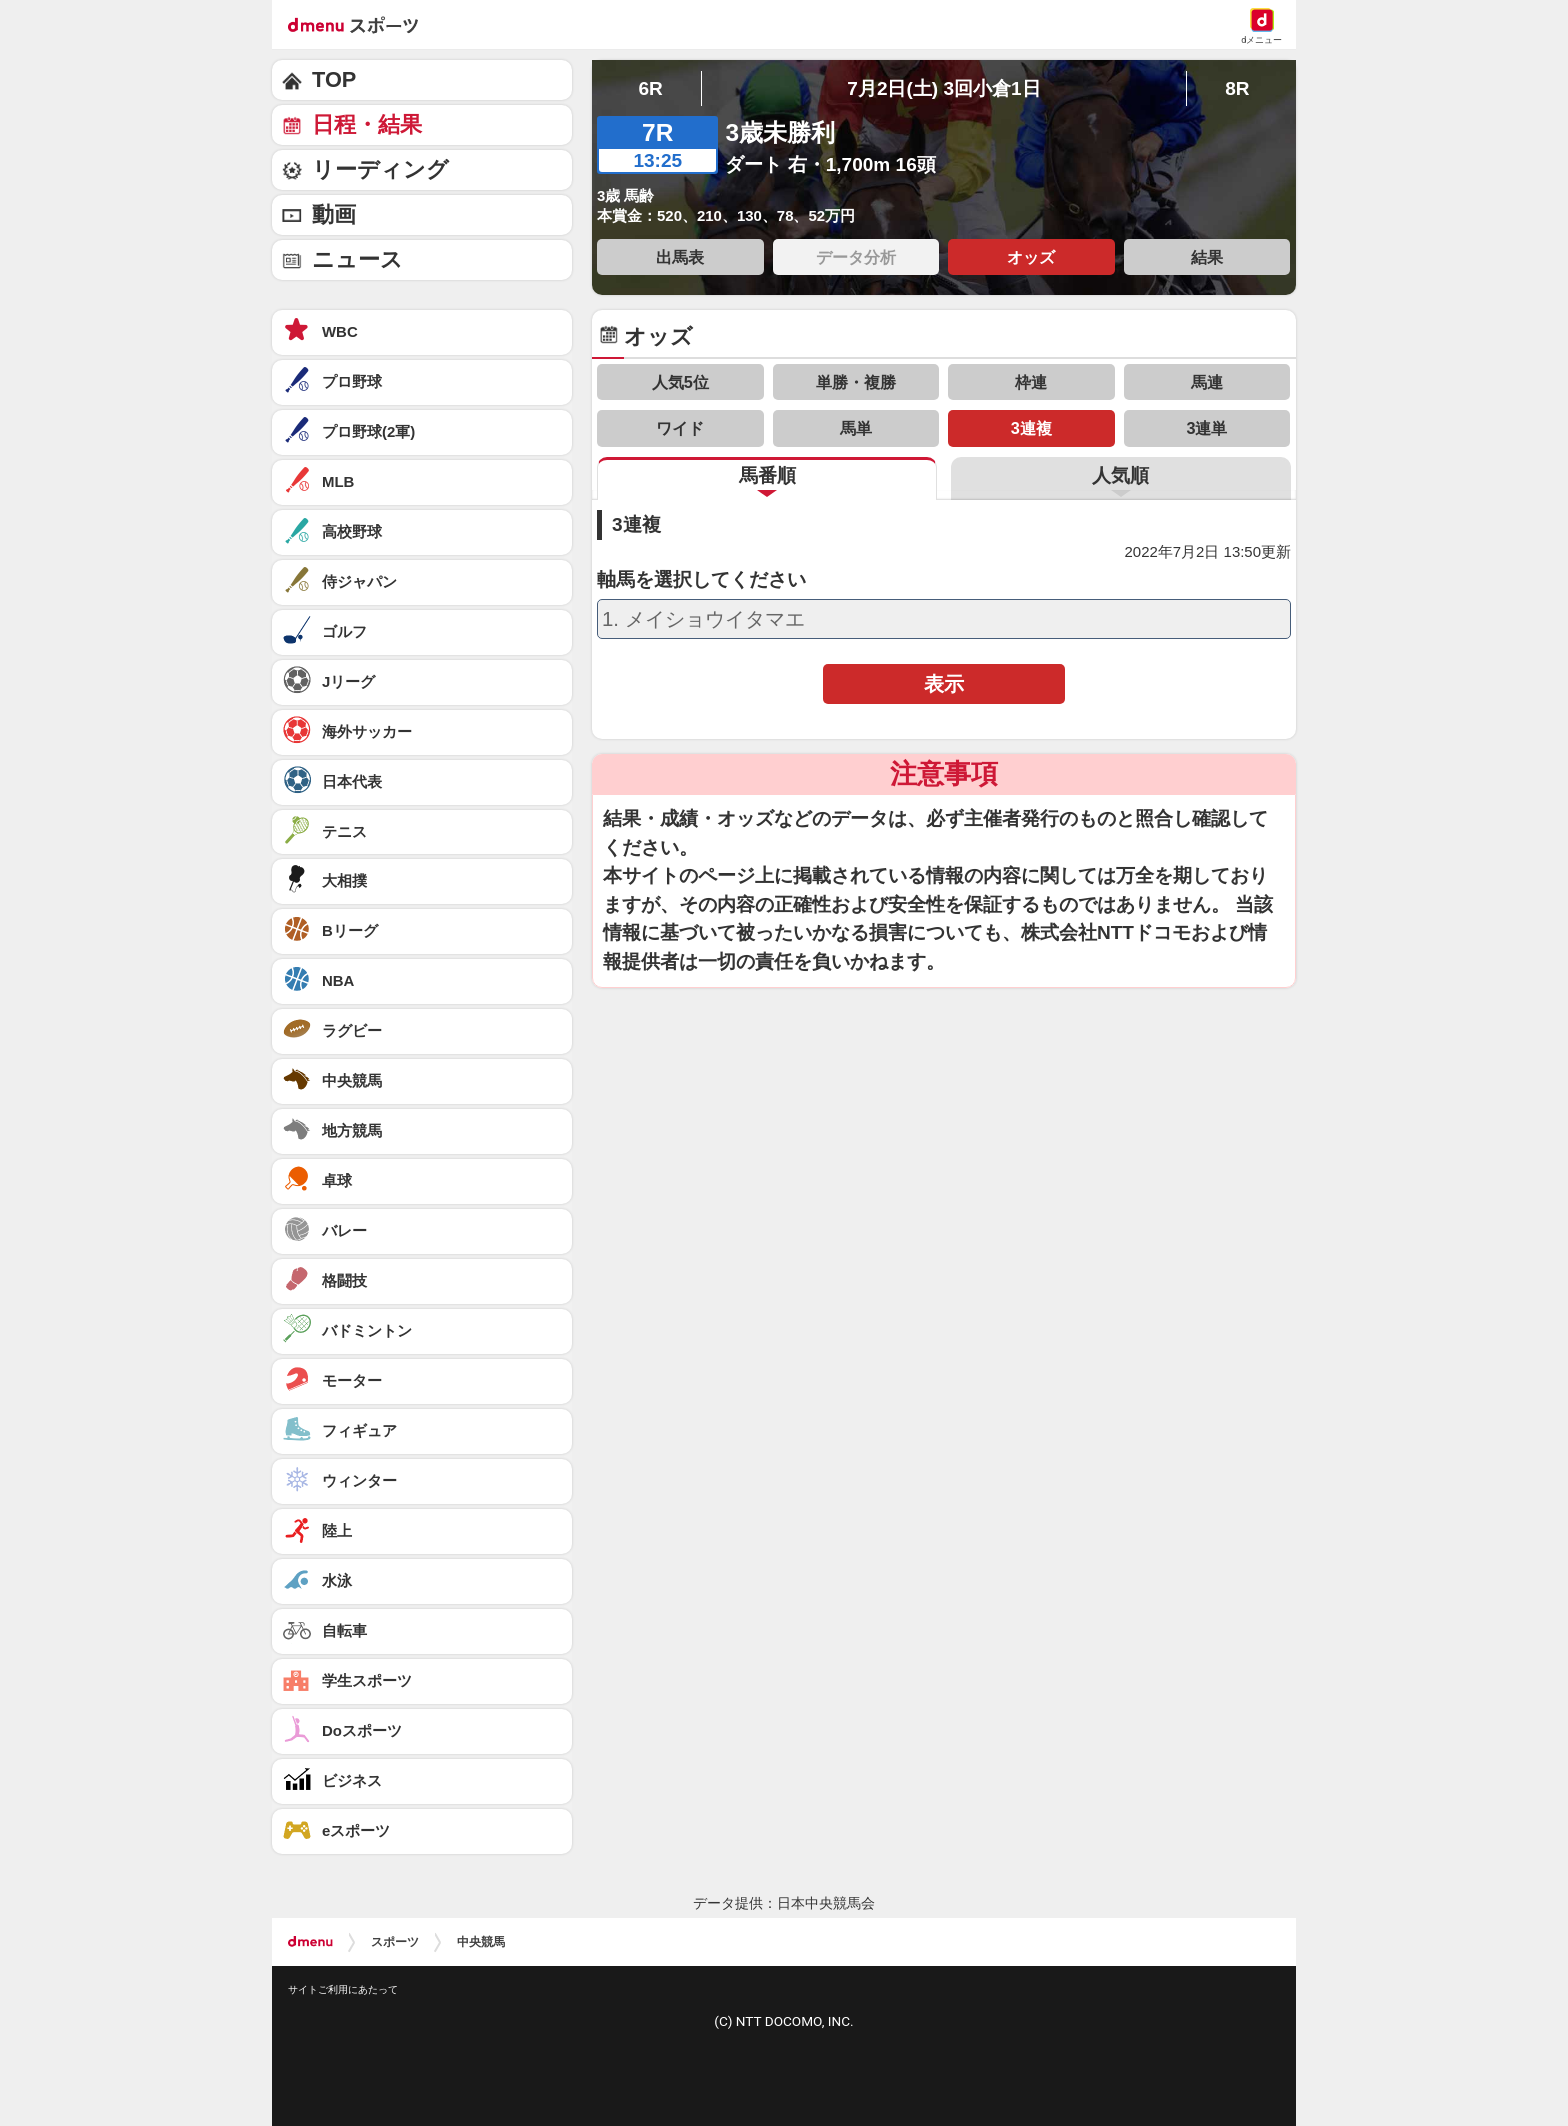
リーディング (380, 169)
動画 (334, 214)
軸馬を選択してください (701, 580)
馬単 (856, 428)
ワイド (680, 428)
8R (1237, 88)
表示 (944, 684)
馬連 (1207, 382)
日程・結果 (367, 124)
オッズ (1031, 257)
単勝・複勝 (856, 382)
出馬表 (680, 257)
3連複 (1031, 428)
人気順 (1120, 475)
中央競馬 (481, 1942)
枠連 (1031, 382)
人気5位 (680, 382)
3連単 (1206, 428)
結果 (1207, 257)
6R (650, 88)
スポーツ (395, 1942)
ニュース (357, 259)
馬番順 (767, 475)
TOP (334, 79)
